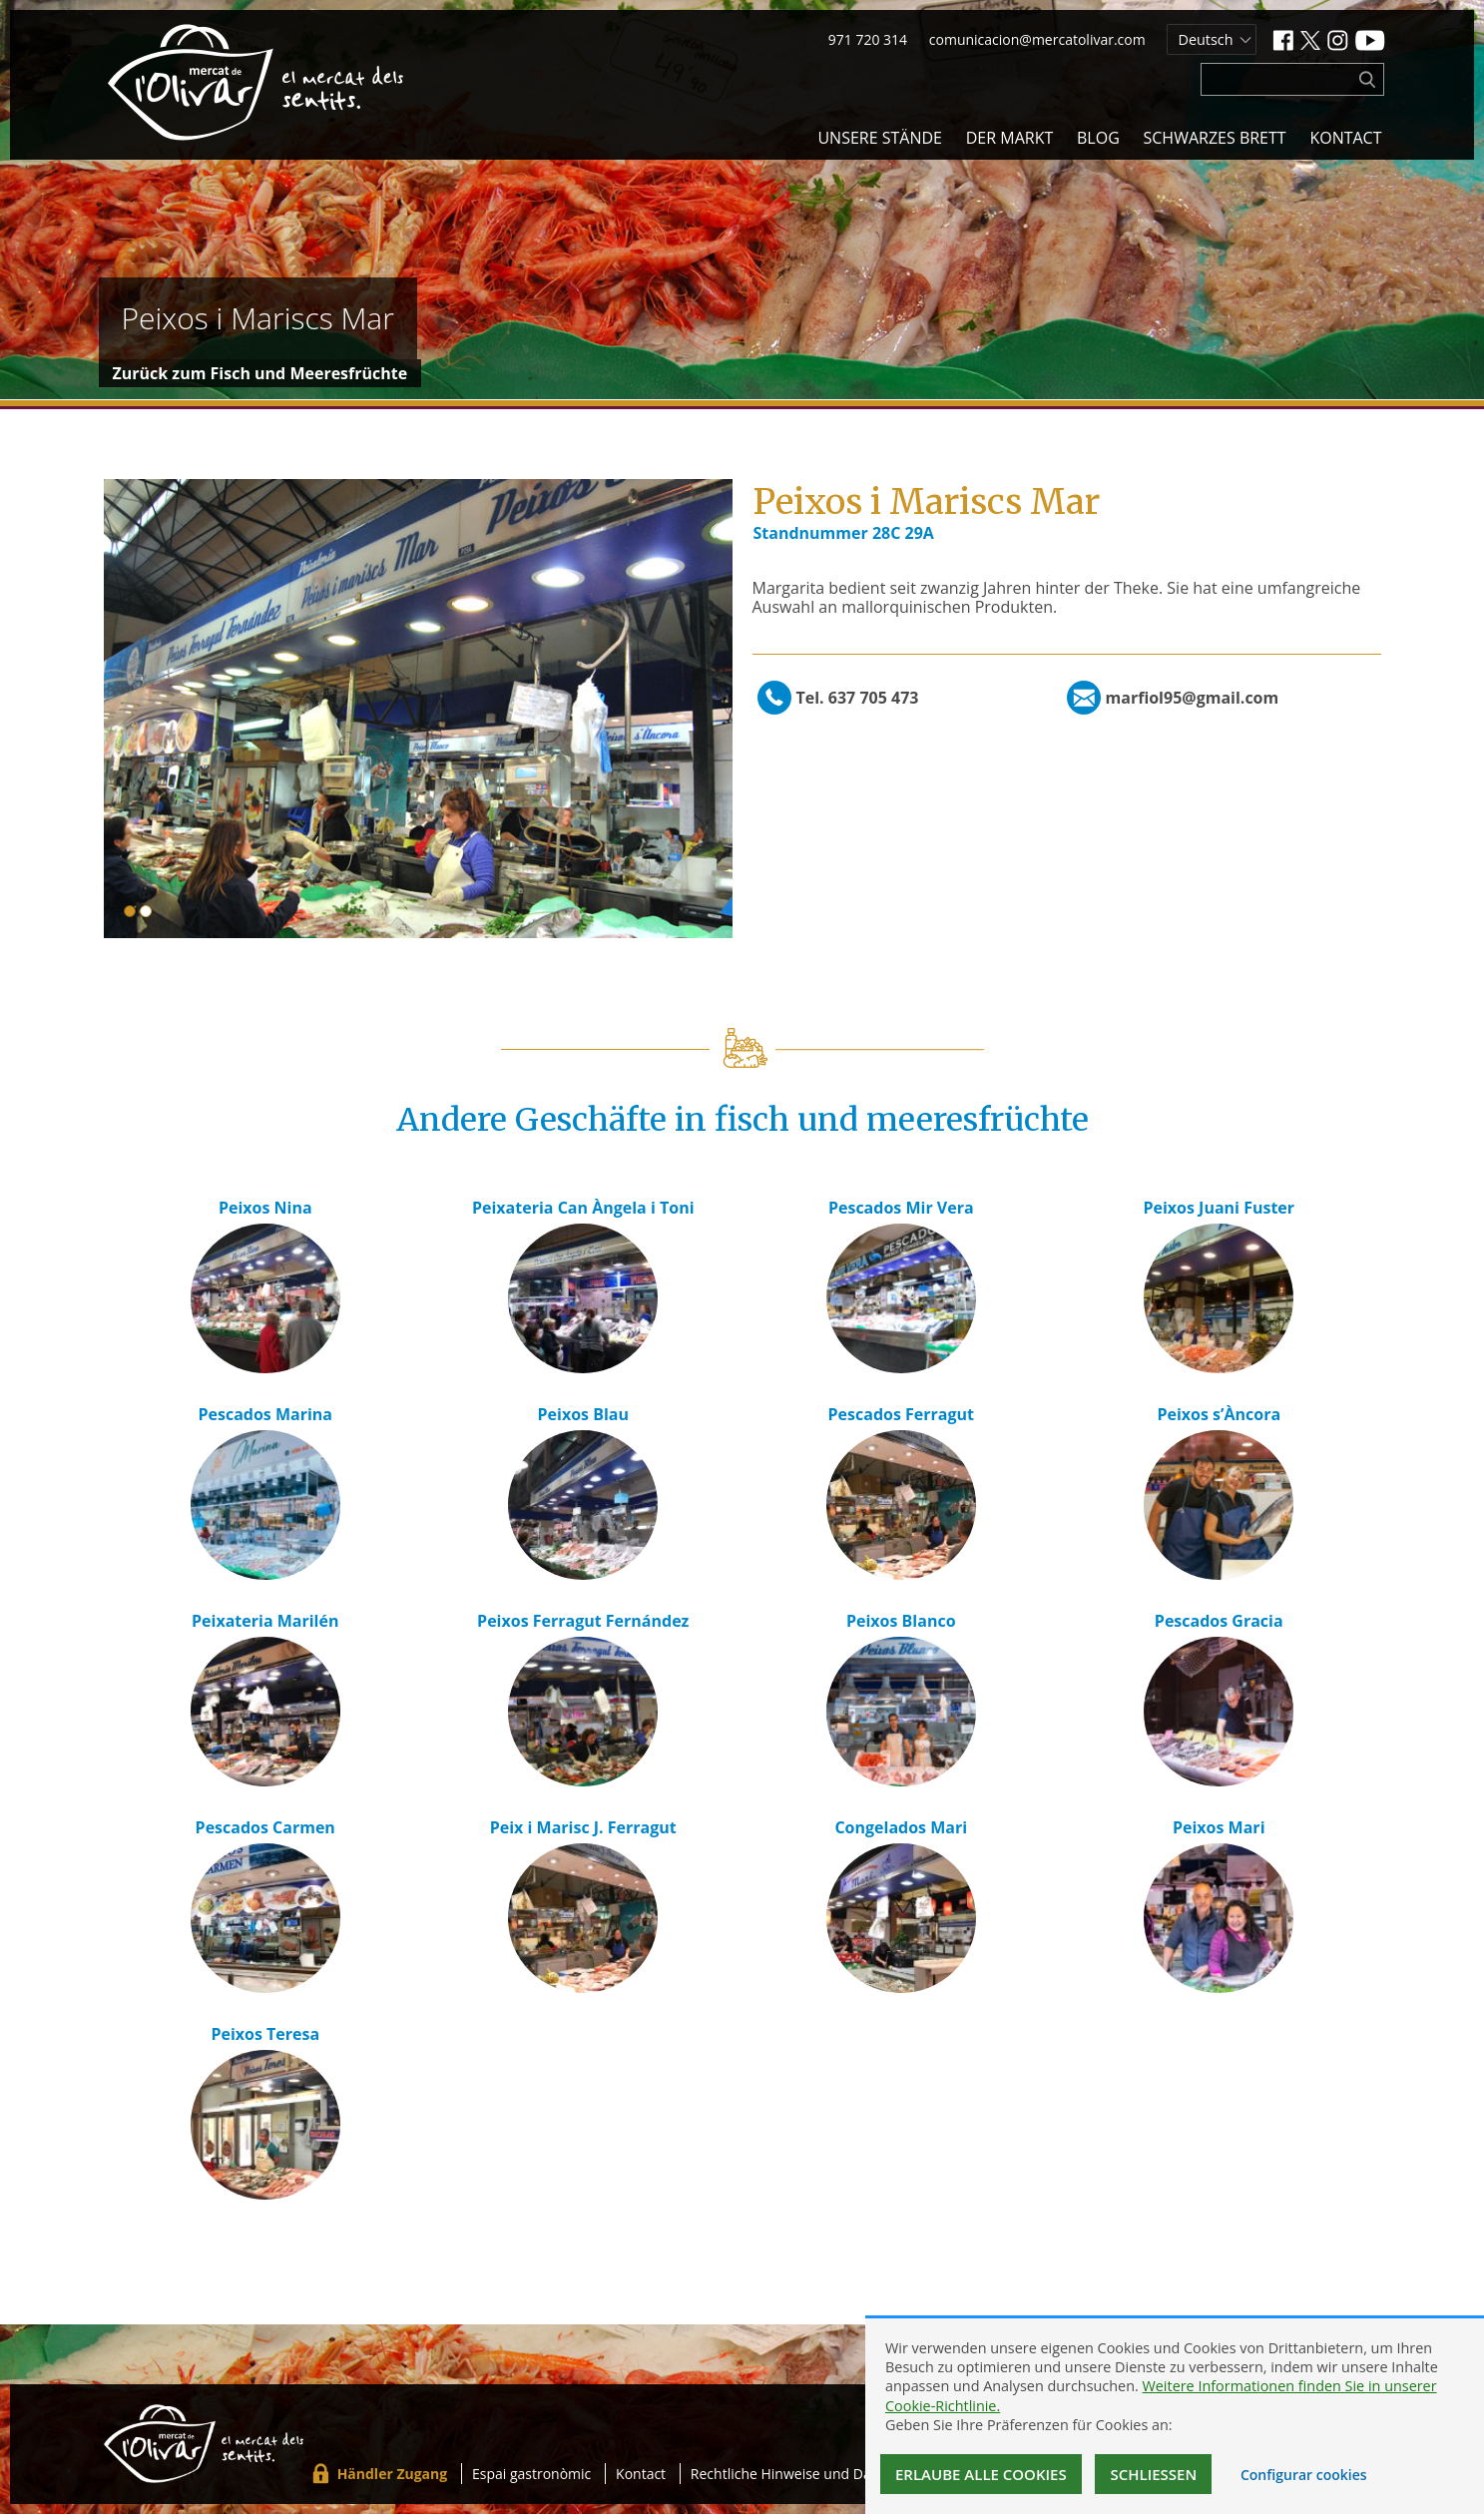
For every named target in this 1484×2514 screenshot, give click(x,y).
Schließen (1153, 2474)
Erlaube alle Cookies (981, 2474)
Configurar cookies (1303, 2474)
